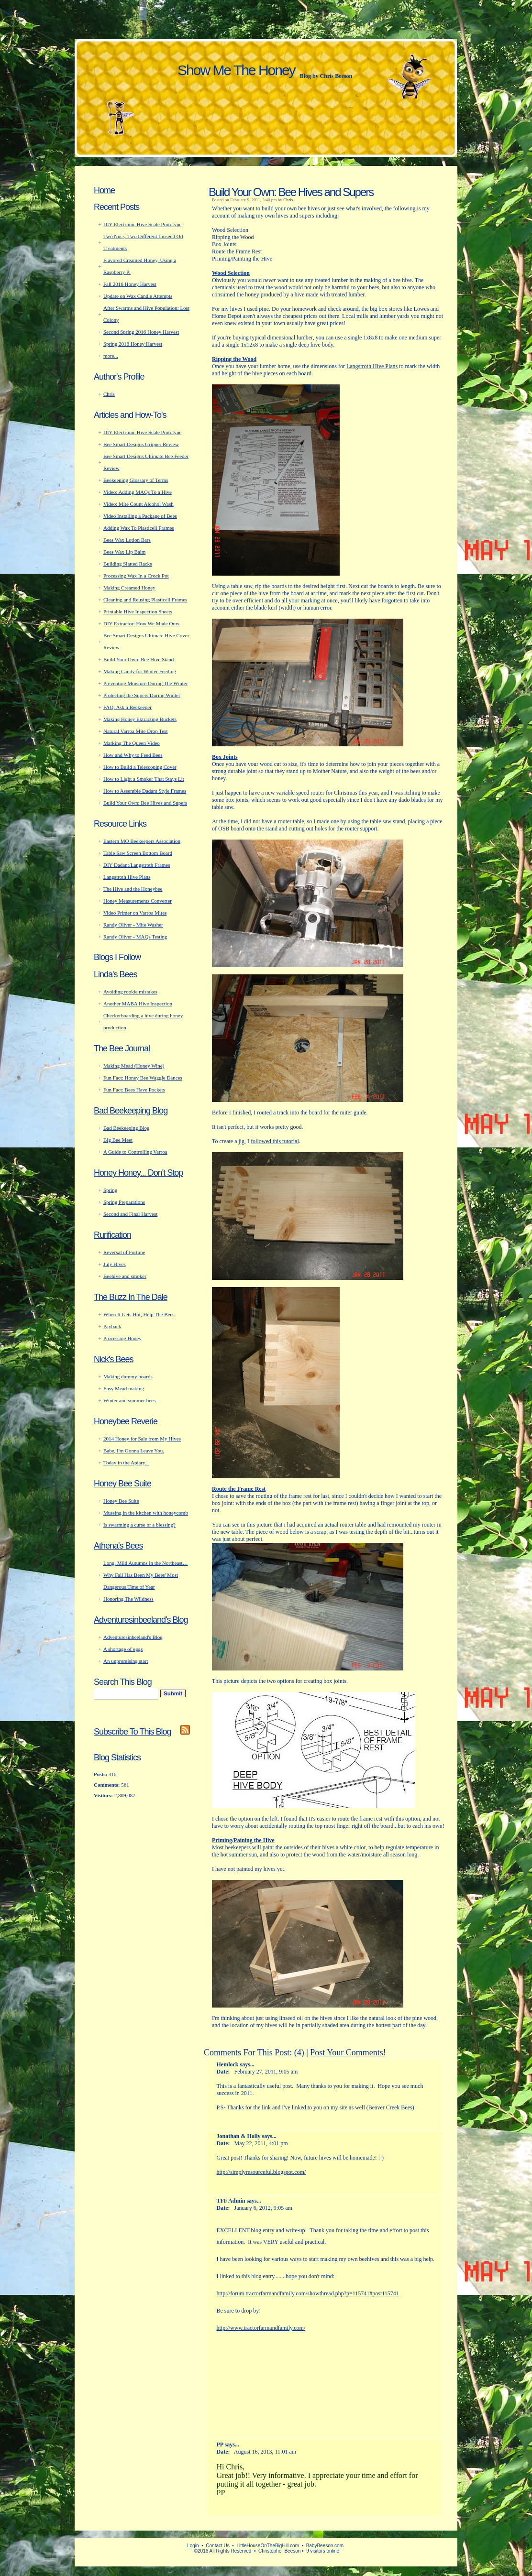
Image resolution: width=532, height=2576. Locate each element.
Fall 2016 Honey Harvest (129, 284)
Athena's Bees (118, 1545)
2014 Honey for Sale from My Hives (142, 1438)
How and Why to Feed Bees (133, 755)
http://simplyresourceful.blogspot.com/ (261, 2172)
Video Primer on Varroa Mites (134, 913)
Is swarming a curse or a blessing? (139, 1525)
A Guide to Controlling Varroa (135, 1152)
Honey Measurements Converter (137, 901)
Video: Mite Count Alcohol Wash (138, 504)
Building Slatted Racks (127, 564)
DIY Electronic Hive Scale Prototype (142, 224)
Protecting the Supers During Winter (141, 695)
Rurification (112, 1235)
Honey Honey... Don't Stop (138, 1173)
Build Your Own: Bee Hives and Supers (291, 192)
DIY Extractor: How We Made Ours (141, 623)
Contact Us (217, 2545)
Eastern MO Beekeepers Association (141, 841)
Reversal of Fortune (124, 1252)
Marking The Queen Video (131, 743)
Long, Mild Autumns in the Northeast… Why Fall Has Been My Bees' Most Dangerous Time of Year (145, 1575)
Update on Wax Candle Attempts (137, 296)
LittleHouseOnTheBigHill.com (267, 2545)
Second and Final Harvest (130, 1214)
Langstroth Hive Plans (372, 366)
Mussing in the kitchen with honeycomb (145, 1513)
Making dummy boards (128, 1376)
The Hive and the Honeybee (132, 889)
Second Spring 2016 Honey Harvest (141, 332)
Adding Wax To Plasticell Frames (138, 528)
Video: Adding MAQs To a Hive (137, 492)
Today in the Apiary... (126, 1462)
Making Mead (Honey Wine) (133, 1066)
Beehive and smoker (124, 1276)
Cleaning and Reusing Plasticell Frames (145, 599)
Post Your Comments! (348, 2052)
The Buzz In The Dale (130, 1297)
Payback (112, 1326)
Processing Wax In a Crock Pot (136, 576)
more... (110, 356)
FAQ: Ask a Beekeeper (127, 707)
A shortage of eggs (123, 1649)
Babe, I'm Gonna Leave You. (133, 1450)
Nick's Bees (113, 1359)
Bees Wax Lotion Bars (127, 540)
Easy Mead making (123, 1388)
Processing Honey (122, 1338)
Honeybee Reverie (125, 1421)
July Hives (114, 1264)
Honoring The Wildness (128, 1599)
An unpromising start (125, 1661)
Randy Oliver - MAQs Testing (135, 936)
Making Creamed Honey (129, 587)
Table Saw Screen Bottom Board (137, 853)
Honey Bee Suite (122, 1483)
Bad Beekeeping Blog (130, 1110)
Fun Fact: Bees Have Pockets (134, 1089)
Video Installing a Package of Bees (140, 516)
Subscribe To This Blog (132, 1731)
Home (104, 190)
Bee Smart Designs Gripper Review (141, 444)
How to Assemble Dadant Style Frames (144, 791)
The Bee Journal (122, 1048)
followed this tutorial (275, 1141)
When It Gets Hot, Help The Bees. (139, 1314)
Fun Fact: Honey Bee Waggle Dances (142, 1078)
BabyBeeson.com (325, 2545)
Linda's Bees (115, 974)
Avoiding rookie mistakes (130, 991)
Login (193, 2545)
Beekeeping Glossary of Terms (135, 480)
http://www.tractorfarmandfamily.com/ (261, 2328)
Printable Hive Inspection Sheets (137, 611)
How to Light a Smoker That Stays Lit (143, 779)
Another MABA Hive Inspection (137, 1003)
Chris (288, 199)
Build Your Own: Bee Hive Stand (138, 659)
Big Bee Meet (118, 1140)
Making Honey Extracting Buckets (140, 719)
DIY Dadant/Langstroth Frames (136, 865)
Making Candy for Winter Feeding (139, 671)
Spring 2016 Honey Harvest (132, 344)
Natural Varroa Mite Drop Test (135, 731)
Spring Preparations (124, 1202)
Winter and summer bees (129, 1400)
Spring (110, 1190)
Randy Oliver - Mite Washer (133, 925)
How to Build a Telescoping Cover (140, 767)
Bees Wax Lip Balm (124, 552)
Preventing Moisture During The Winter (145, 683)
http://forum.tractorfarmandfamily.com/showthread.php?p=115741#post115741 (308, 2293)
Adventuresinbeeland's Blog (141, 1620)
